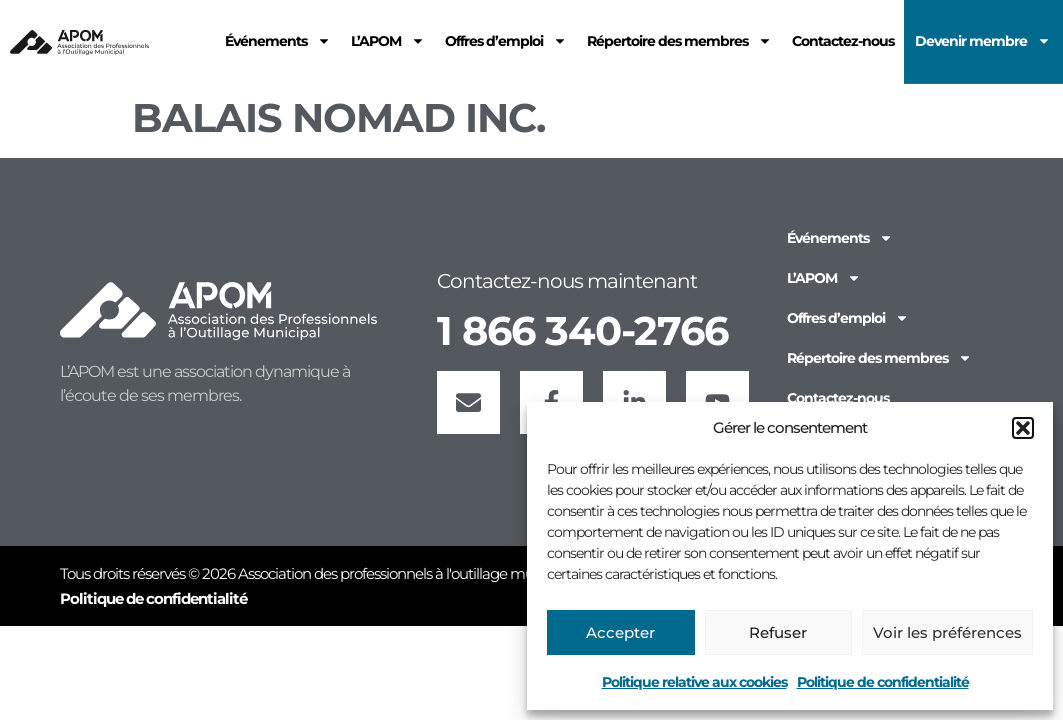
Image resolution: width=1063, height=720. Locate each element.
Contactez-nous (838, 398)
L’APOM (824, 278)
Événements (840, 238)
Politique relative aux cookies (694, 682)
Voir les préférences (947, 632)
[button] (1023, 428)
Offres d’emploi (848, 318)
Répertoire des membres (879, 358)
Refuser (778, 632)
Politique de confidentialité (883, 682)
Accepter (620, 632)
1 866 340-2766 (582, 330)
